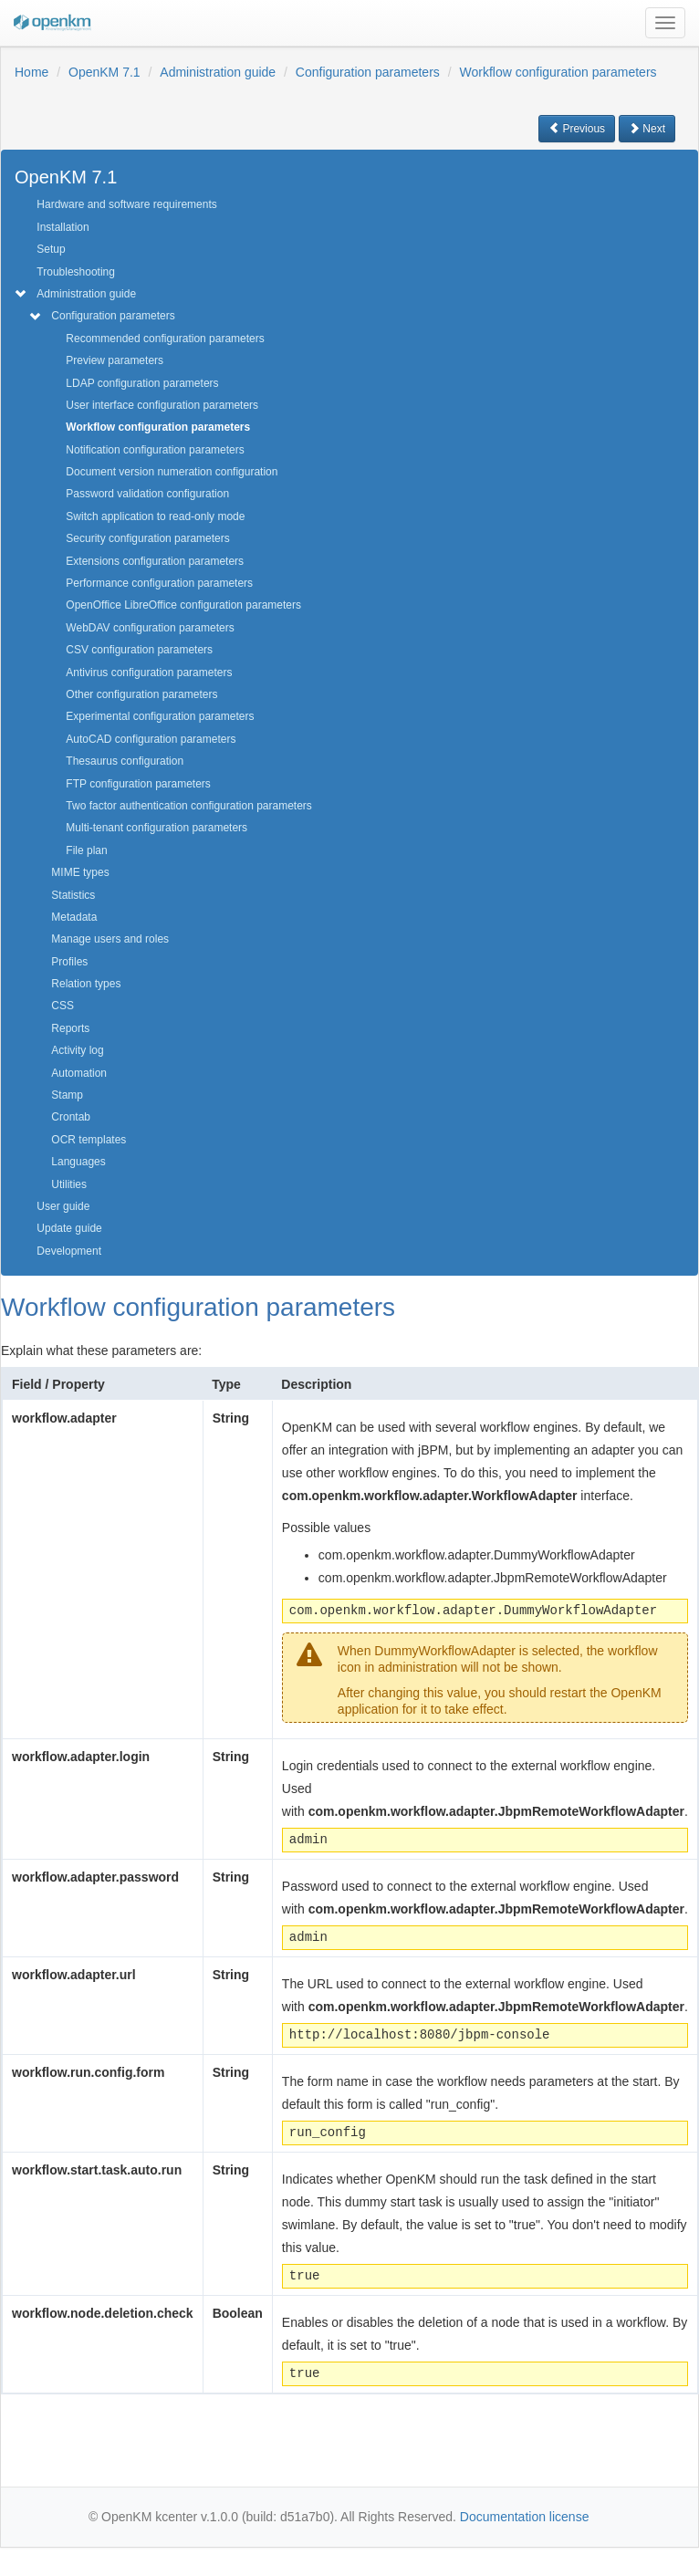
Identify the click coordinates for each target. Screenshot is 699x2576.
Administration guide (218, 72)
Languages (78, 1161)
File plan (86, 850)
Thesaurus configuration (124, 761)
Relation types (85, 983)
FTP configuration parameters (138, 783)
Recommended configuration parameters (165, 338)
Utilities (69, 1184)
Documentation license (524, 2516)
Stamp (67, 1095)
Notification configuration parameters (155, 449)
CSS (62, 1005)
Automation (79, 1073)
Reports (70, 1028)
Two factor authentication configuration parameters (188, 805)
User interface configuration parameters (162, 405)
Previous (576, 128)
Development (69, 1251)
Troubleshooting (76, 272)
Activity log (77, 1050)
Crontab (70, 1117)
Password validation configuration (147, 493)
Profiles (69, 961)
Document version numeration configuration (171, 471)
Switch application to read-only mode (155, 516)
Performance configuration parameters (159, 583)
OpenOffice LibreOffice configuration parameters (183, 605)
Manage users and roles (110, 939)
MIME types (80, 872)
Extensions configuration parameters (155, 561)
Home (31, 72)
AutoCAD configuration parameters (150, 739)
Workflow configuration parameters (558, 72)
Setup (51, 249)
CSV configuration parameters (139, 649)
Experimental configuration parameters (160, 716)
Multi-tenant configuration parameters (156, 827)
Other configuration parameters (141, 694)
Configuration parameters (368, 72)
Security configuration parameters (147, 538)
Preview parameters (114, 360)
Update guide (69, 1228)
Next (647, 128)
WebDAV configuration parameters (150, 627)
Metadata (74, 917)
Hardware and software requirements (126, 204)
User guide (63, 1206)
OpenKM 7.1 (104, 72)
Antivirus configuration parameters (149, 672)
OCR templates (88, 1139)
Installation (63, 227)
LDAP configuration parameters (142, 383)
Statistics (73, 895)
